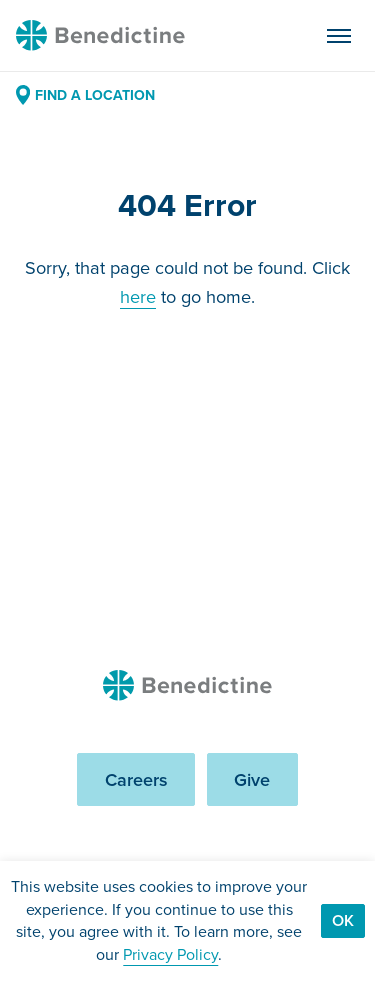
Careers (136, 779)
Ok (343, 920)
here (138, 296)
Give (252, 779)
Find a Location (85, 95)
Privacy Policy (170, 954)
